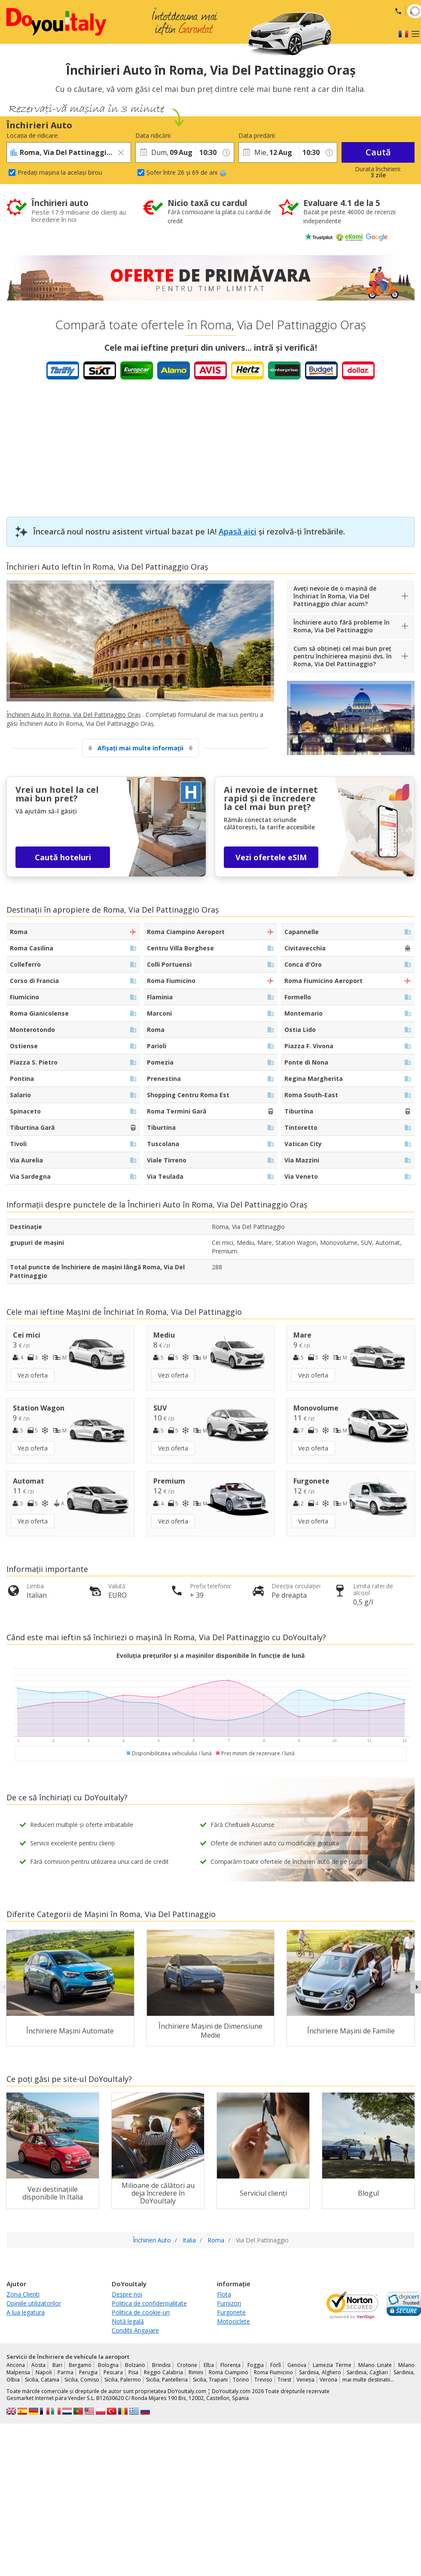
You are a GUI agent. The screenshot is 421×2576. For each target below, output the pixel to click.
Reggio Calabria (163, 2372)
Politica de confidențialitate (149, 2303)
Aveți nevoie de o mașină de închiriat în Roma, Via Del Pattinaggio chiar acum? (334, 596)
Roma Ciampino (228, 2372)
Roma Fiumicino (273, 2372)
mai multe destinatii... (368, 2379)
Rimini (196, 2372)
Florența (230, 2365)
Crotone (187, 2365)
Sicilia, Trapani (210, 2379)
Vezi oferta (33, 1375)
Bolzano (135, 2365)
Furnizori (229, 2303)
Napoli (44, 2372)
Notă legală (128, 2321)
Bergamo (80, 2365)
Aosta (38, 2365)
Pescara (113, 2372)
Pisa (133, 2372)
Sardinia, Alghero (320, 2372)
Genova (296, 2365)
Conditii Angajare (135, 2330)
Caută (378, 152)
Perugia (88, 2372)
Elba (209, 2365)
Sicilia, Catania (42, 2379)
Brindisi (161, 2365)
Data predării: (257, 135)
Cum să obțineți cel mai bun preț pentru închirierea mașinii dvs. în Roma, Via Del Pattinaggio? (342, 656)
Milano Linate (375, 2365)
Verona (328, 2379)
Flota (224, 2294)
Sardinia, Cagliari (367, 2372)
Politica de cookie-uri (141, 2312)
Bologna (108, 2365)
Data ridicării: (153, 135)
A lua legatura (25, 2312)
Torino (241, 2379)
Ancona (15, 2365)
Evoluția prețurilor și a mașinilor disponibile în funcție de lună (210, 1655)
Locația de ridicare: (32, 135)
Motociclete (233, 2321)
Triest (284, 2379)
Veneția (305, 2379)
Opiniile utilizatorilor (33, 2303)
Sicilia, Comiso (81, 2379)
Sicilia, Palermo (122, 2379)
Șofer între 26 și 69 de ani (186, 172)
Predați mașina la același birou (60, 172)
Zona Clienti (23, 2294)
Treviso (263, 2379)
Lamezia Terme (332, 2365)
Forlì (275, 2365)
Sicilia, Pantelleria (167, 2379)
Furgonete (231, 2312)
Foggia (255, 2365)
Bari (57, 2365)
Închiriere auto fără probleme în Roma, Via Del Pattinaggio (341, 626)
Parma (65, 2372)
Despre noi (127, 2294)
